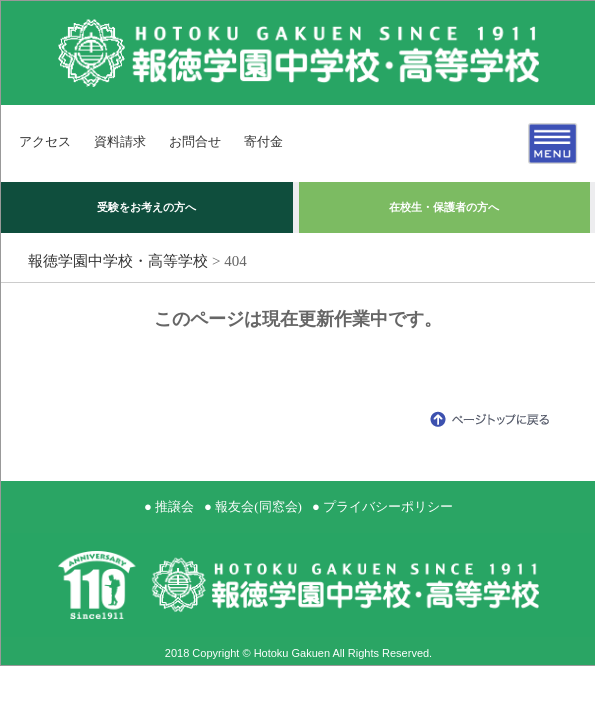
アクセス (45, 141)
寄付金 (263, 141)
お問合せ (195, 141)
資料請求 (120, 141)
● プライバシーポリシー (382, 506)
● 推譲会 (169, 506)
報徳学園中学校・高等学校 (118, 261)
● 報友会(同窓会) (253, 506)
